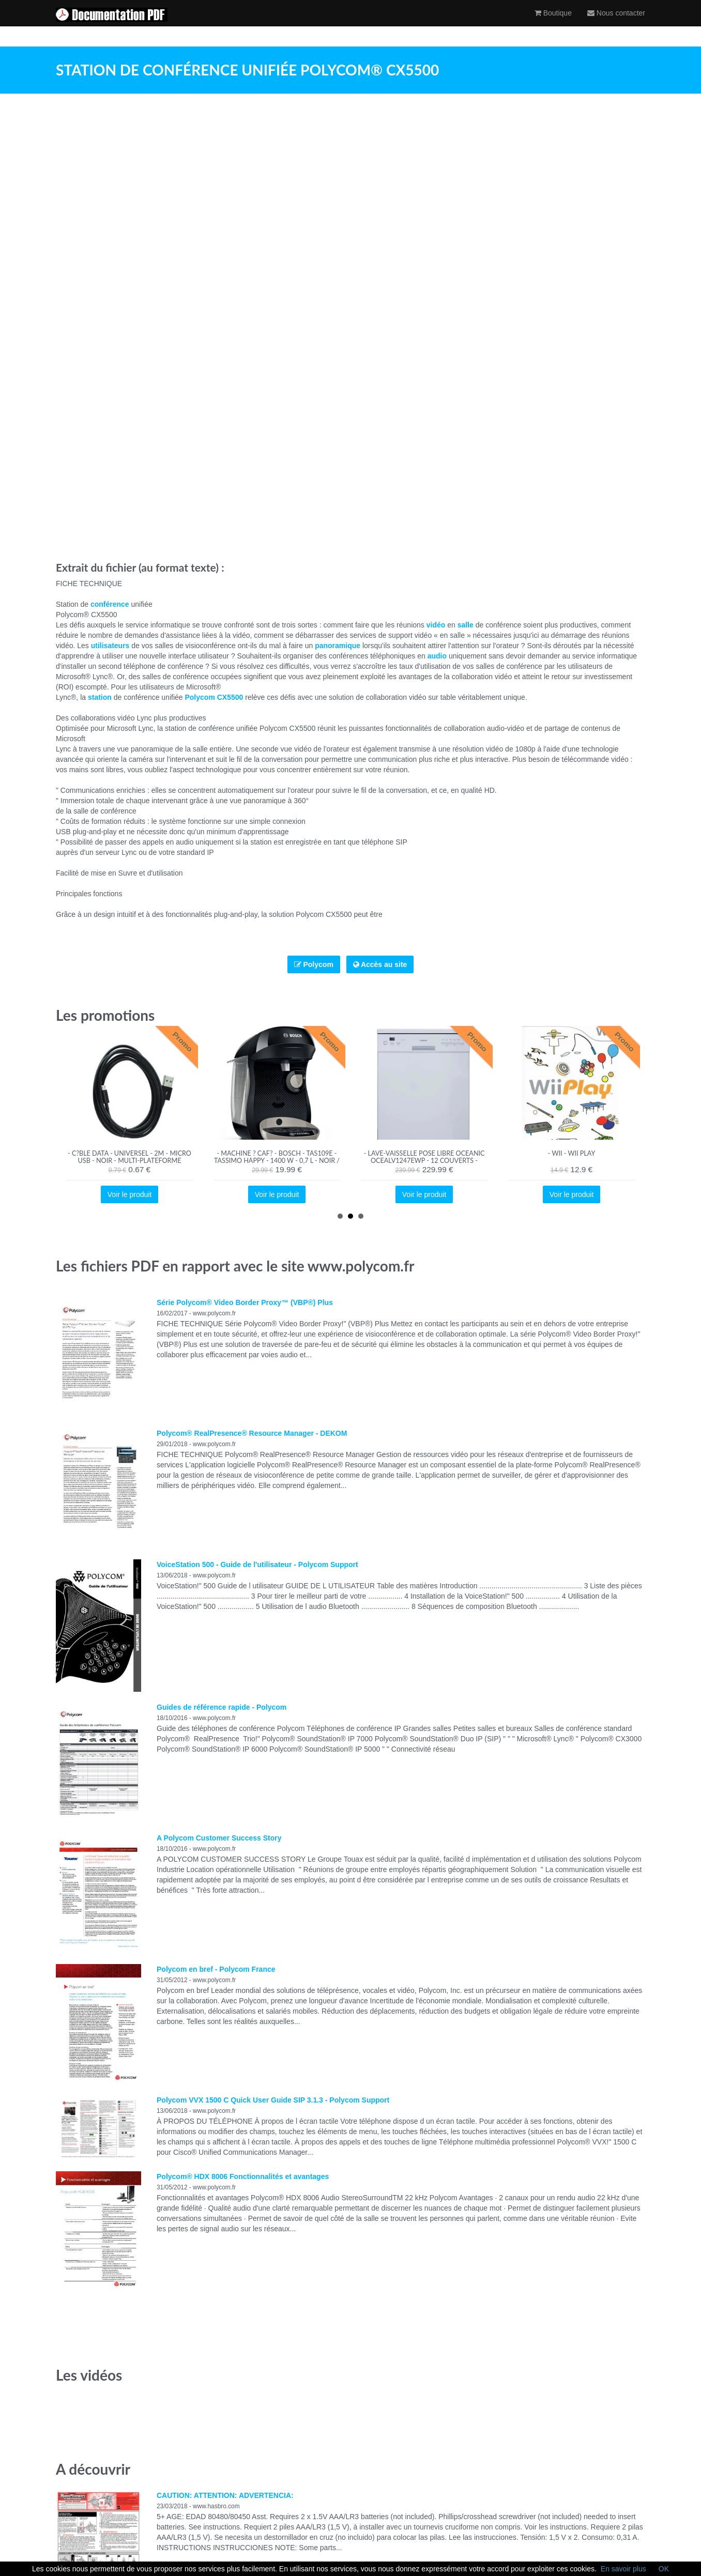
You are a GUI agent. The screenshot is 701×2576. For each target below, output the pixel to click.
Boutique (553, 23)
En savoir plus (623, 2569)
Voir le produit (130, 1194)
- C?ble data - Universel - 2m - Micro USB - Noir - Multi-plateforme (129, 1156)
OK (664, 2569)
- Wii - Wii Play (572, 1153)
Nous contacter (616, 23)
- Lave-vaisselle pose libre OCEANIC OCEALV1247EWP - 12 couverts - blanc (424, 1160)
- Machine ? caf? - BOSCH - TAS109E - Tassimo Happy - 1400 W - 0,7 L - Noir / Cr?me (277, 1160)
